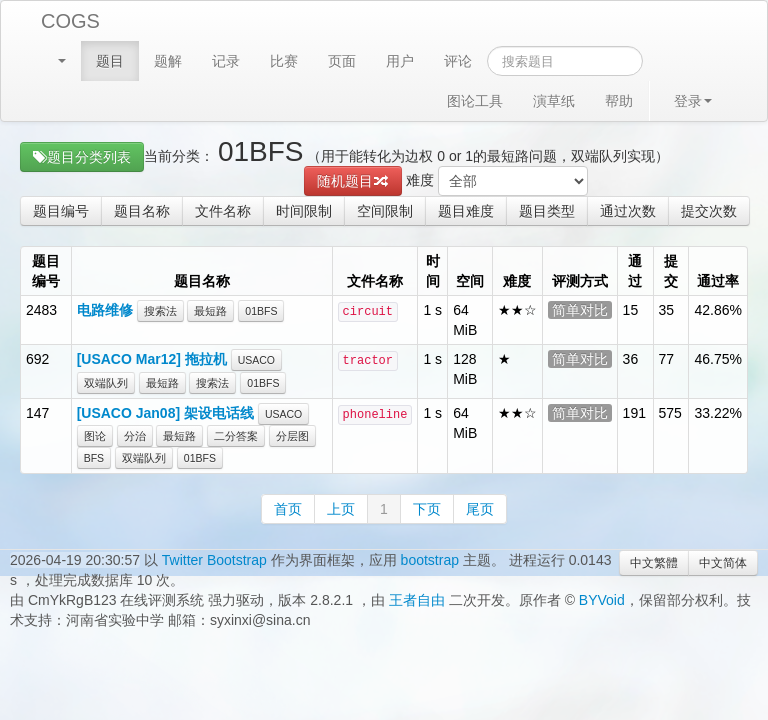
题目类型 (547, 211)
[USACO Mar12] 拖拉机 (152, 359)
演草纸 (554, 101)
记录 (226, 61)
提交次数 (709, 211)
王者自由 (417, 600)
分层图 (292, 436)
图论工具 (475, 101)
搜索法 (160, 311)
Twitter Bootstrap (214, 560)
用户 (400, 61)
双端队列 (106, 383)
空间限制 (385, 211)
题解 (168, 61)
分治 (135, 436)
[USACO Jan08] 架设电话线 (165, 413)
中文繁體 (654, 563)
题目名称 (142, 211)
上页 (341, 509)
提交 (671, 271)
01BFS (261, 311)
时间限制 (304, 211)
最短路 (210, 311)
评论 (458, 61)
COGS (70, 21)
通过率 (718, 281)
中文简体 (723, 563)
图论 (95, 436)
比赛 (284, 61)
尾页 (480, 509)
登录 (693, 101)
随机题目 (353, 181)
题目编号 (61, 211)
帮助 (619, 101)
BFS (94, 458)
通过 (635, 271)
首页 (288, 509)
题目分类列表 (82, 157)
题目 (110, 61)
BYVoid (602, 600)
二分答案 (236, 436)
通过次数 (628, 211)
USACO (256, 360)
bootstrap (430, 560)
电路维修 (105, 310)
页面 (342, 61)
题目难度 (466, 211)
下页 (427, 509)
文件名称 (223, 211)
